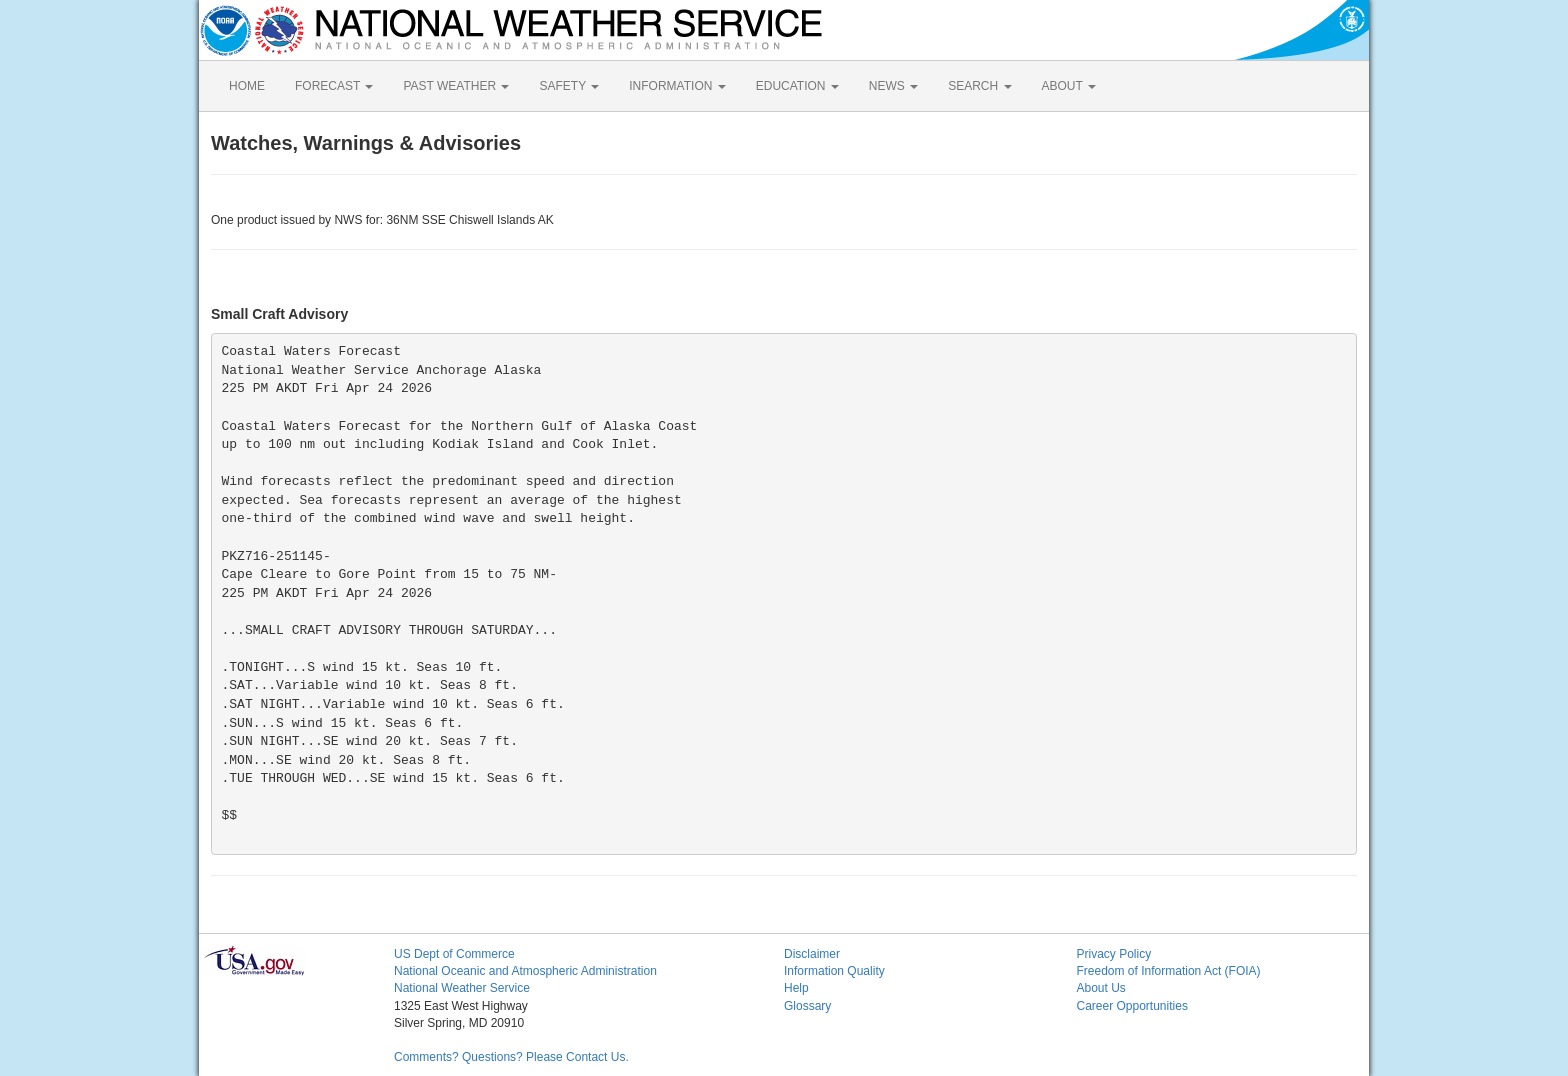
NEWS (893, 86)
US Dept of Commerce (454, 954)
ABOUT (1069, 86)
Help (796, 988)
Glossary (807, 1006)
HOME (247, 86)
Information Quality (834, 971)
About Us (1101, 988)
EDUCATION (797, 86)
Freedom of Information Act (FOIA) (1169, 971)
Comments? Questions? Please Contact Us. (511, 1057)
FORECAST (334, 86)
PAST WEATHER (456, 86)
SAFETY (569, 86)
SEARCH (979, 86)
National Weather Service (462, 988)
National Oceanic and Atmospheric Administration (525, 971)
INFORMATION (677, 86)
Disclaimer (812, 954)
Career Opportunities (1132, 1006)
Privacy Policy (1114, 954)
